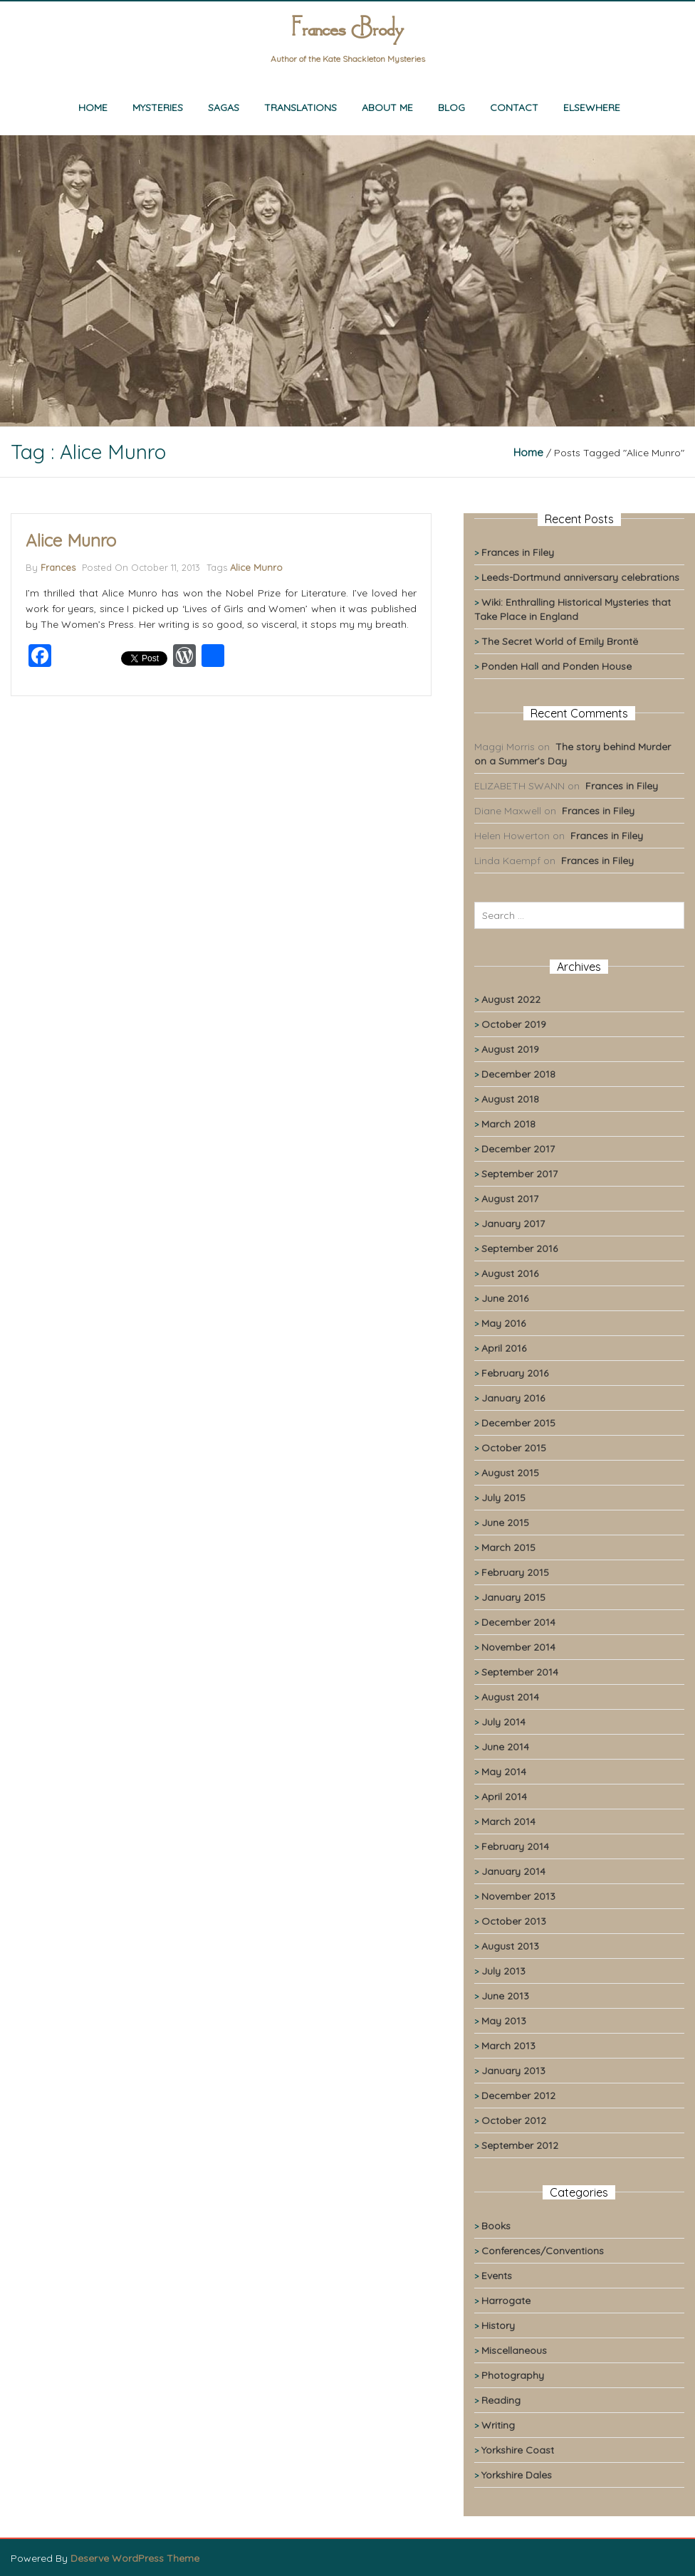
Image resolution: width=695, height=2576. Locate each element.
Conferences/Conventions (542, 2250)
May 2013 (503, 2020)
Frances (58, 567)
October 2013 (513, 1921)
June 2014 (505, 1746)
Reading (501, 2400)
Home (93, 107)
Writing (498, 2425)
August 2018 (510, 1099)
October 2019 (513, 1024)
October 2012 (513, 2120)
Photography (512, 2375)
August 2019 (510, 1049)
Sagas (223, 107)
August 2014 (510, 1697)
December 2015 (518, 1422)
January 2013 (513, 2070)
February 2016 (514, 1373)
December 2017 (518, 1148)
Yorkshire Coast (517, 2450)
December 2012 (518, 2095)
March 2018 (508, 1124)
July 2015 (503, 1497)
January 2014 (513, 1871)
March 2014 (508, 1821)
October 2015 (513, 1447)
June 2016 (504, 1298)
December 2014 (518, 1622)
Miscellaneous (514, 2350)
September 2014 (519, 1672)
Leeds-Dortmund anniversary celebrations (580, 577)
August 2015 (510, 1472)
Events (496, 2275)
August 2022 (510, 999)
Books (496, 2225)
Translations (300, 107)
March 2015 (508, 1547)
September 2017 (519, 1173)
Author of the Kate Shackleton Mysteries (348, 58)
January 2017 (513, 1223)
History (498, 2325)
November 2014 (518, 1647)
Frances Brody (347, 30)
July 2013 (503, 1971)
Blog (451, 107)
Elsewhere (591, 107)
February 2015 (515, 1572)
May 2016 (503, 1323)
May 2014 (503, 1771)
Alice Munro (71, 540)
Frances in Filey (517, 552)
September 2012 (519, 2145)
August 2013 (510, 1946)
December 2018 (518, 1074)
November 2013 (518, 1896)
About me (387, 107)
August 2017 (509, 1198)
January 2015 (513, 1597)
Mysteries (157, 107)
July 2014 (503, 1721)
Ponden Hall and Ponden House (556, 666)
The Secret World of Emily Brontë (559, 641)
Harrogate (506, 2300)
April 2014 (504, 1796)
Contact (514, 107)
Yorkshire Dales (516, 2475)
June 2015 (505, 1522)
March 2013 (508, 2045)
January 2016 (513, 1398)
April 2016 (503, 1348)
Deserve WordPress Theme (134, 2558)
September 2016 (519, 1248)
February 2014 (515, 1846)
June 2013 (505, 1995)
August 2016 (509, 1273)
